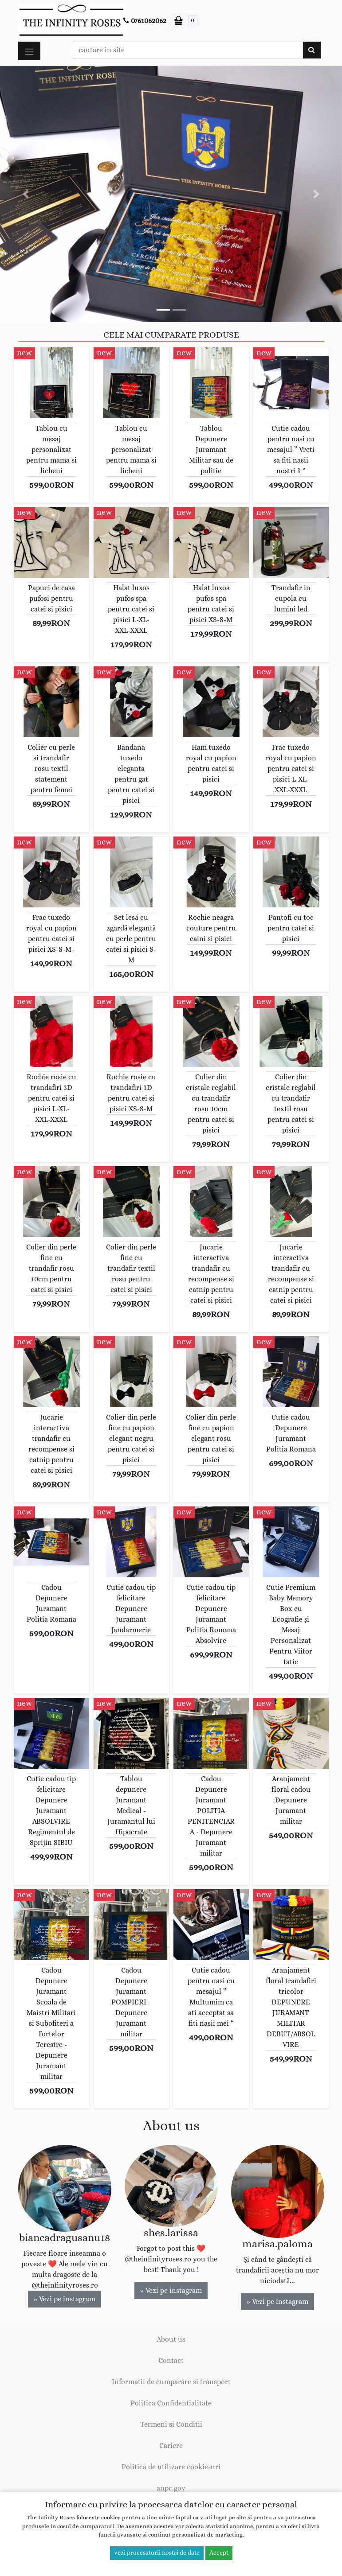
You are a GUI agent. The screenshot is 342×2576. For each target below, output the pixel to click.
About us (171, 2339)
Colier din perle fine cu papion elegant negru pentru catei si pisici (131, 1438)
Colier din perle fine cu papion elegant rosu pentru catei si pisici (211, 1438)
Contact (171, 2360)
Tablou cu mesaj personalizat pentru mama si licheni (51, 450)
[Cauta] (312, 50)
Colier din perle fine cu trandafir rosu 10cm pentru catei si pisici (51, 1268)
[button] (25, 194)
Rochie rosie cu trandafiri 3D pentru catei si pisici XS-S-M (131, 1093)
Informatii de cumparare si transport (171, 2381)
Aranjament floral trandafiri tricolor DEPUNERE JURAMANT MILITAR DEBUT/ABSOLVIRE (291, 2007)
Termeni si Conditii (171, 2424)
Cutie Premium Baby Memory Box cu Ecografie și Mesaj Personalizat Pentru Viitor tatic (290, 1624)
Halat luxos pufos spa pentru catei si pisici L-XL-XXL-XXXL (131, 609)
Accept (218, 2553)
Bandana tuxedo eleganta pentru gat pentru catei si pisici (131, 774)
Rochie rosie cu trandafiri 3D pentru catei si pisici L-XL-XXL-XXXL (51, 1098)
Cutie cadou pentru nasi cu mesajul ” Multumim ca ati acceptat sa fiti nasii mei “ (211, 1997)
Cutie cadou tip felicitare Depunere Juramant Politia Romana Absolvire (211, 1614)
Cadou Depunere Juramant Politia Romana (51, 1603)
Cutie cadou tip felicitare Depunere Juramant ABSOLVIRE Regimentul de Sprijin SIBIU (51, 1810)
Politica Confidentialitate (171, 2403)
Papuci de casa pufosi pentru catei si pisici (51, 598)
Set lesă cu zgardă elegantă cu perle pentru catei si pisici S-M (131, 939)
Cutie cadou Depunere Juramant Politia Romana (291, 1433)
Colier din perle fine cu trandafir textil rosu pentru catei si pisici (131, 1268)
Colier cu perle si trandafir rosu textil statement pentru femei (51, 769)
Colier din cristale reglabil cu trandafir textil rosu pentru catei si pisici (291, 1104)
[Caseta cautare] (188, 50)
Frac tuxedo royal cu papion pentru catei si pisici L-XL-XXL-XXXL (291, 769)
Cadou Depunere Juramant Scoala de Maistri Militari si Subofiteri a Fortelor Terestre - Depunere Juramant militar (51, 2023)
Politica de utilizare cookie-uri (171, 2467)
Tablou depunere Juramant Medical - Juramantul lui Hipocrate (131, 1805)
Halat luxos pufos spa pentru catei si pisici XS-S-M (211, 603)
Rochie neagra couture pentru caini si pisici (211, 928)
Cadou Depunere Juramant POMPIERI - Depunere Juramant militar (131, 2002)
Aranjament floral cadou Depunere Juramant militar (291, 1800)
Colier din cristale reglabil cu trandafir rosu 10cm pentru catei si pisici (211, 1104)
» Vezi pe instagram (64, 2299)
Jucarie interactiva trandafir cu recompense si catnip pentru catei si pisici (211, 1274)
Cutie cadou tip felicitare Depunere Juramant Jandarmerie (131, 1609)
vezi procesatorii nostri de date (157, 2553)
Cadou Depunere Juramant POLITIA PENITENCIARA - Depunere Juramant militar (211, 1816)
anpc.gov (171, 2488)
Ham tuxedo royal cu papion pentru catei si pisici (211, 763)
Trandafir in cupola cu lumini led (291, 598)
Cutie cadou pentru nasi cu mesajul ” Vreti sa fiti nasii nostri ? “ (290, 450)
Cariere (171, 2445)
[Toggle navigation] (29, 51)
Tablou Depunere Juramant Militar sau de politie (211, 450)
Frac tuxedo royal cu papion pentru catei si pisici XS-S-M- (51, 933)
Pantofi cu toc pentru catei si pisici (290, 928)
